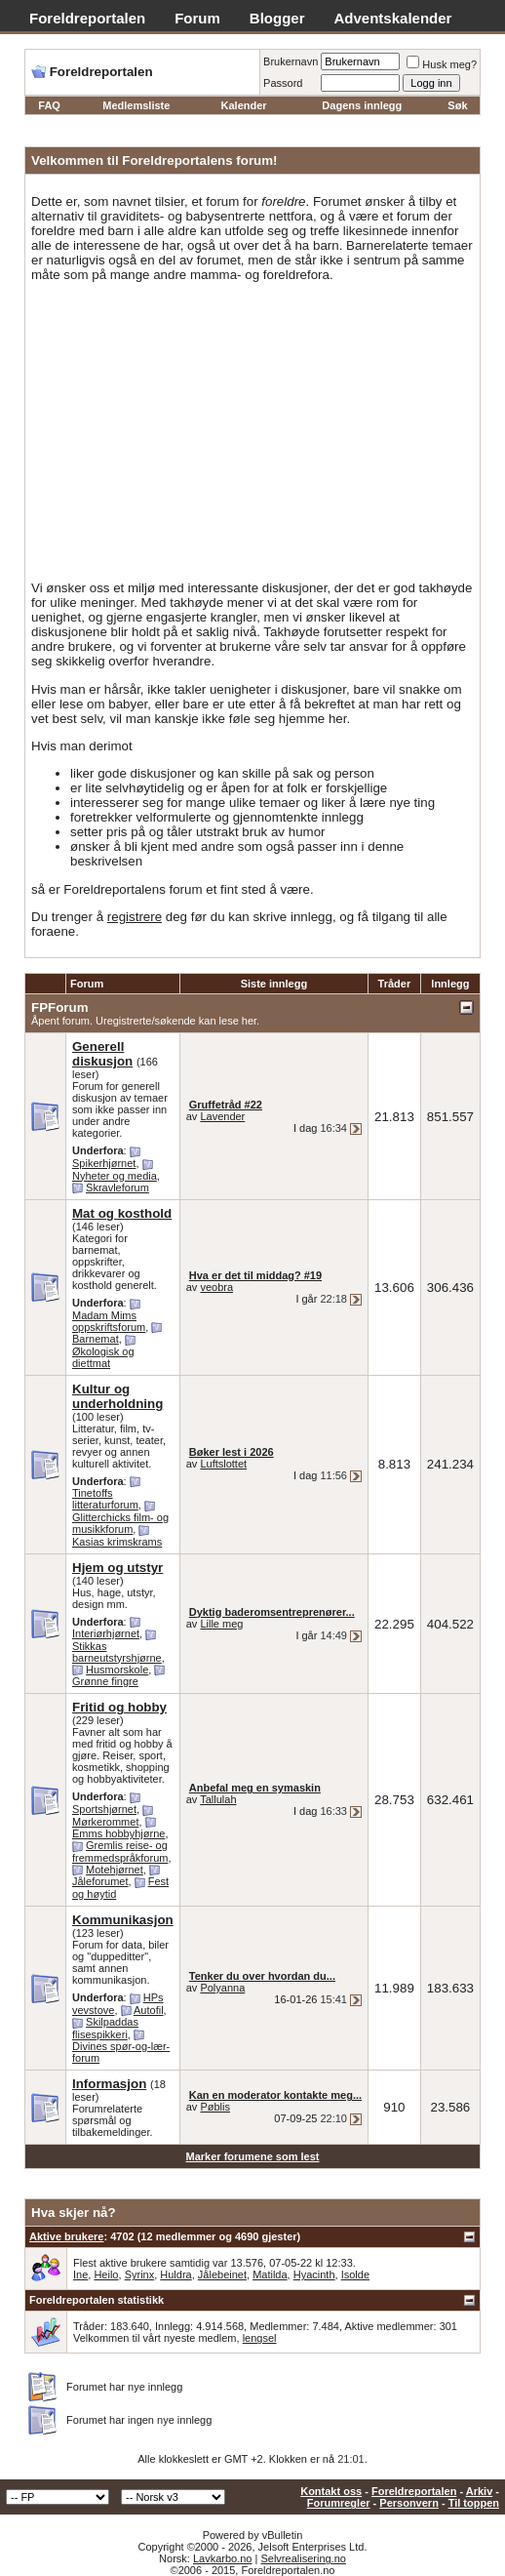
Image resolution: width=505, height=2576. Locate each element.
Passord (282, 83)
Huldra (175, 2274)
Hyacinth (314, 2274)
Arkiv (479, 2491)
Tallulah (218, 1799)
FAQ (49, 105)
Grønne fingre (105, 1681)
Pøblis (215, 2107)
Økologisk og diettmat (103, 1357)
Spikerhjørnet (104, 1163)
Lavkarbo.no (222, 2558)
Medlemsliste (136, 105)
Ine (80, 2274)
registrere (134, 916)
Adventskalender (393, 18)
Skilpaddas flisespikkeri (105, 2028)
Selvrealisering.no (302, 2558)
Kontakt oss (331, 2491)
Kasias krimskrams (117, 1542)
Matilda (269, 2274)
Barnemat (95, 1339)
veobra (216, 1287)
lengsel (260, 2338)
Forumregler (338, 2503)
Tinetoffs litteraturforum (105, 1498)
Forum (197, 18)
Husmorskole (117, 1669)
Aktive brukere (66, 2236)
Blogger (277, 18)
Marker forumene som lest (253, 2156)
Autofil (149, 2010)
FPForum (60, 1007)
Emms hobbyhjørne (118, 1833)
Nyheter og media (114, 1176)
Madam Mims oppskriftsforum (108, 1321)
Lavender (222, 1116)
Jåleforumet (100, 1881)
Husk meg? (442, 64)
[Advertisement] (252, 431)
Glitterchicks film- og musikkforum (120, 1523)
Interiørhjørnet (105, 1633)
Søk (457, 105)
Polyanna (222, 1987)
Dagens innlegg (362, 105)
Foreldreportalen (87, 18)
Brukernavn (290, 61)
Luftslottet (223, 1463)
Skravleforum (117, 1187)
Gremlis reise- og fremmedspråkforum (120, 1851)
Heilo (106, 2274)
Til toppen (473, 2503)
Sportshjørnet (104, 1809)
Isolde (355, 2274)
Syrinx (140, 2274)
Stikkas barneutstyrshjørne (117, 1652)
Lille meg (221, 1624)
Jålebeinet (222, 2274)
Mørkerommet (105, 1822)
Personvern (409, 2503)
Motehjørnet (114, 1869)
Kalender (244, 105)
